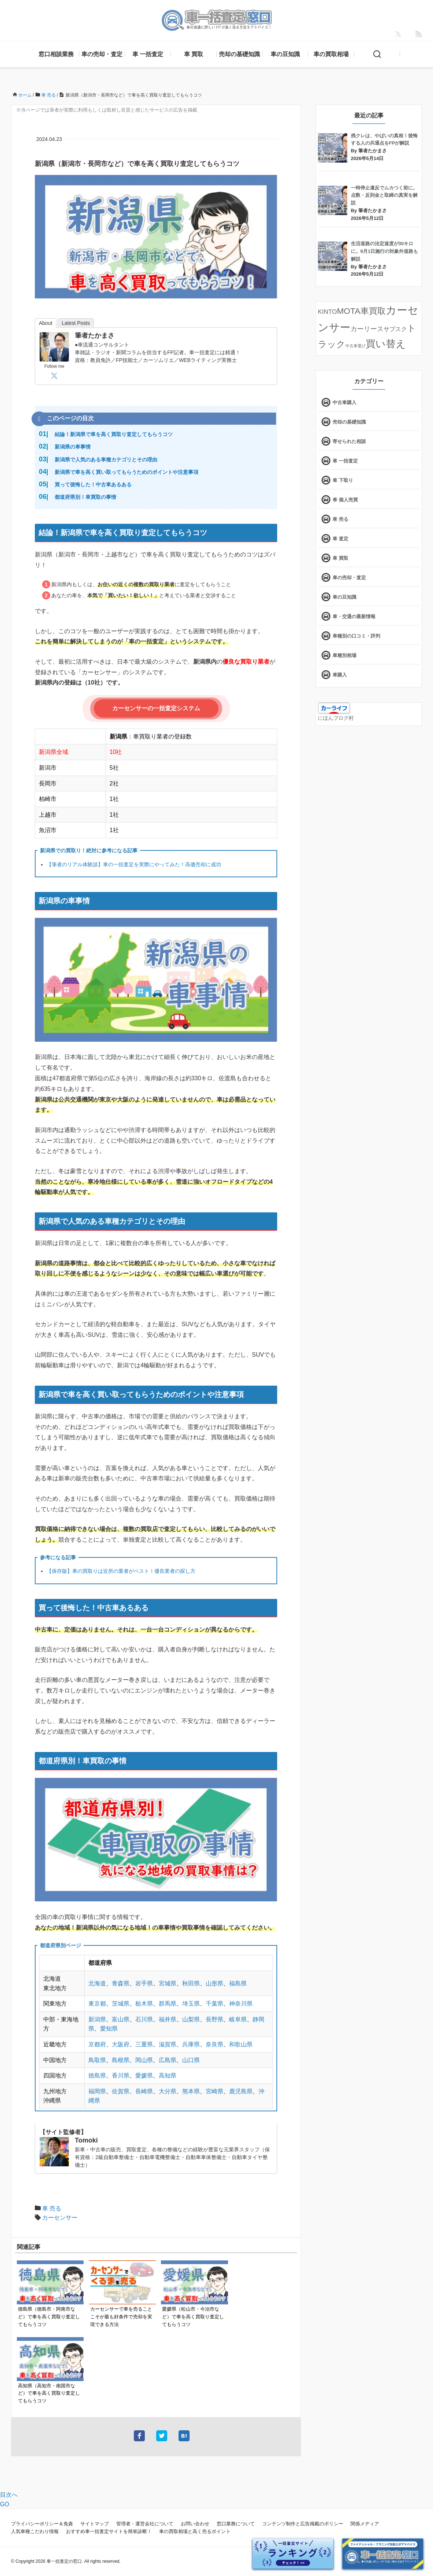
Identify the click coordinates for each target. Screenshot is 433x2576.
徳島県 (97, 2075)
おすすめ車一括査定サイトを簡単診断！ (109, 2531)
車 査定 (340, 538)
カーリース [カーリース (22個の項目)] (367, 329)
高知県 (167, 2075)
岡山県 (144, 2060)
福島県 (238, 1983)
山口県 (191, 2060)
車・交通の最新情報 (354, 616)
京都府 (97, 2044)
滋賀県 (167, 2044)
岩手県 (144, 1983)
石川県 (144, 2019)
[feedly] (418, 34)
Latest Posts (76, 323)
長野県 (214, 2019)
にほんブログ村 (336, 718)
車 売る (51, 2208)
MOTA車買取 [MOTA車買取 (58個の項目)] (361, 311)
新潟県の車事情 (73, 447)
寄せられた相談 (349, 441)
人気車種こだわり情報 (35, 2531)
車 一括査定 (147, 54)
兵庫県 (191, 2044)
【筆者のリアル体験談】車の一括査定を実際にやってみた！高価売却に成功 (134, 864)
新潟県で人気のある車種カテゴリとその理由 (106, 459)
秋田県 (191, 1983)
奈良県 (214, 2044)
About (45, 323)
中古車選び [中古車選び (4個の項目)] (355, 346)
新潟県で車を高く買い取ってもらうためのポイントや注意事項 (126, 472)
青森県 (120, 1983)
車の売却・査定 (101, 54)
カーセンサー (59, 2217)
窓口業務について (236, 2523)
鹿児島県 (241, 2091)
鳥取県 (97, 2060)
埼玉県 (191, 2003)
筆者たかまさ (94, 335)
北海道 (97, 1983)
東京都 (97, 2003)
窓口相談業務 (56, 54)
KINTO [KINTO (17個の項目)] (327, 311)
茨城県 (120, 2003)
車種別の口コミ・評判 (356, 636)
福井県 (167, 2019)
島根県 (120, 2060)
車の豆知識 (285, 54)
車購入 (340, 675)
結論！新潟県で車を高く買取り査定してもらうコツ (114, 434)
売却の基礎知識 (239, 54)
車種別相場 (344, 655)
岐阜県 (238, 2019)
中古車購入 (344, 402)
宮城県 (167, 1983)
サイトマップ (94, 2523)
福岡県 (97, 2091)
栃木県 (144, 2003)
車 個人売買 (345, 499)
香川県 (120, 2075)
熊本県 (191, 2091)
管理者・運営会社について (144, 2523)
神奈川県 (241, 2003)
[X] (398, 34)
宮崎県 (214, 2091)
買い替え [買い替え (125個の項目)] (386, 343)
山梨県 (191, 2019)
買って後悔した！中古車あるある (93, 484)
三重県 (144, 2044)
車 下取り (343, 480)
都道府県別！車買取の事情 (85, 497)
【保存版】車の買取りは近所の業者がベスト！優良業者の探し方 (121, 1571)
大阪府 (120, 2044)
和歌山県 (241, 2044)
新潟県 (97, 2019)
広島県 (167, 2060)
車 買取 (193, 54)
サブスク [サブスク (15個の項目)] (395, 329)
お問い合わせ (195, 2523)
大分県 (167, 2091)
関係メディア (365, 2523)
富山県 (120, 2019)
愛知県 (109, 2028)
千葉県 (214, 2003)
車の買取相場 (331, 54)
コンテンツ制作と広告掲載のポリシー (302, 2523)
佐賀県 (120, 2091)
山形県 (214, 1983)
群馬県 (167, 2003)
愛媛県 (144, 2075)
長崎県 (144, 2091)
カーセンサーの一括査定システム (156, 708)
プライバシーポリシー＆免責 (42, 2523)
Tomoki (86, 2140)
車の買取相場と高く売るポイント (195, 2531)
